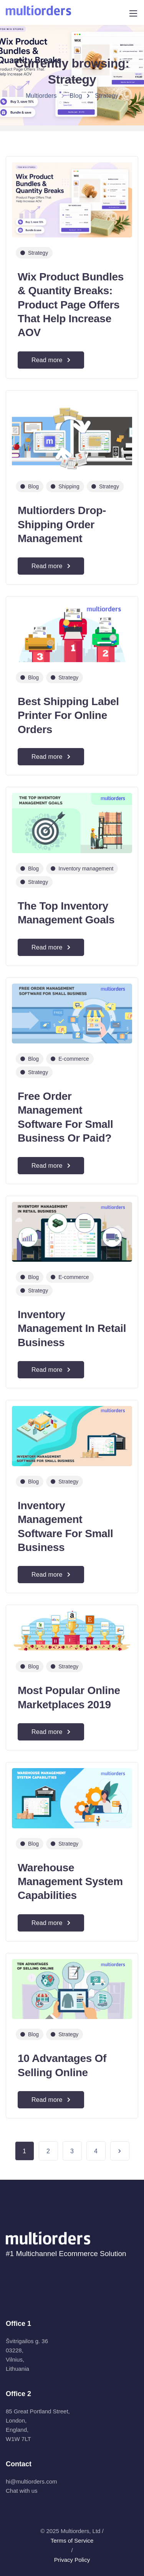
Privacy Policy (72, 2559)
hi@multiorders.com (31, 2481)
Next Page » (119, 2151)
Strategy (38, 253)
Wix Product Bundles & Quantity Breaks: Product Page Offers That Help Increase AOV (71, 305)
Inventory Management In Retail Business (72, 1328)
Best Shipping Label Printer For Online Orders (68, 715)
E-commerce (73, 1059)
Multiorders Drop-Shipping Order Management (62, 524)
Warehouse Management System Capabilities (70, 1882)
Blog (33, 486)
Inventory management (85, 868)
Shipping (68, 486)
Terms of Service (72, 2540)
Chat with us (22, 2490)
